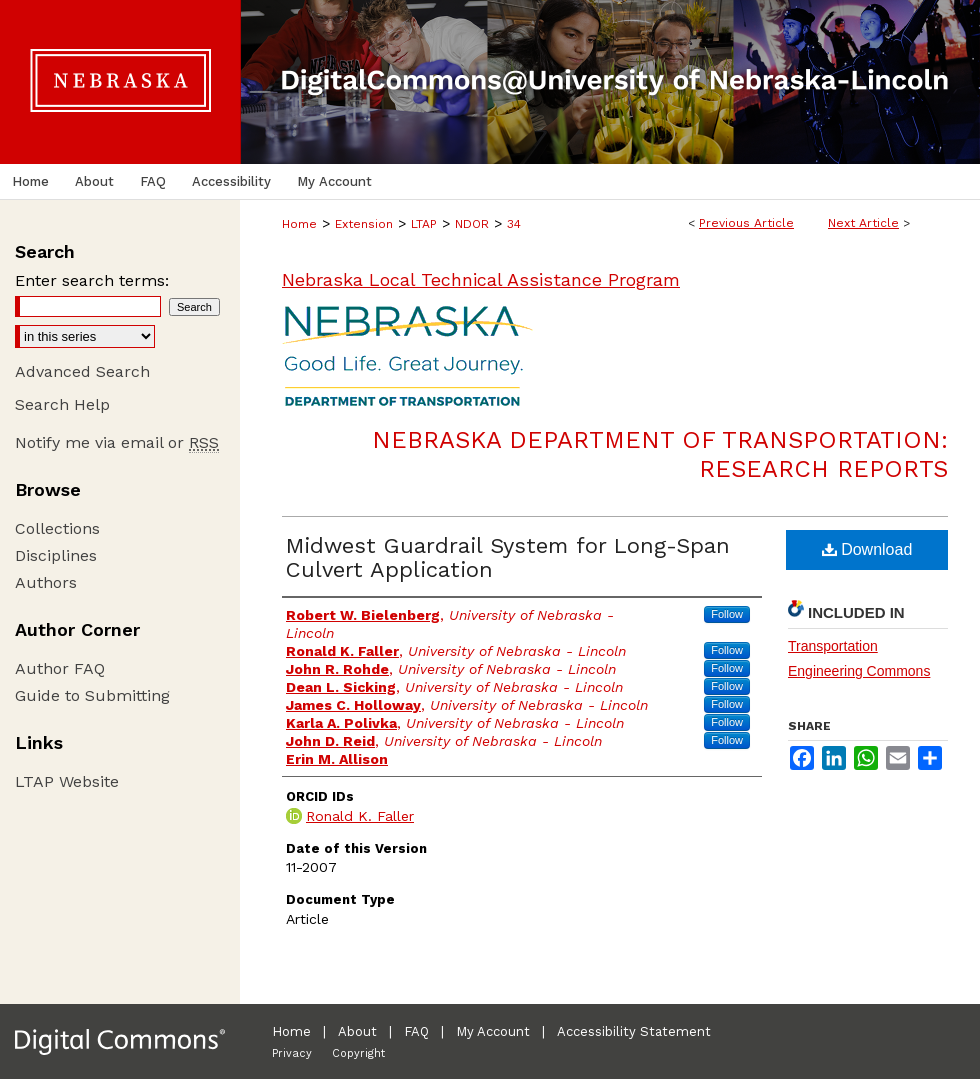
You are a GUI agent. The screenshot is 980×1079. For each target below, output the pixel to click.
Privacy (292, 1053)
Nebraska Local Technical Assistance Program (481, 279)
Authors (46, 582)
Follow (727, 614)
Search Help (62, 404)
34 (514, 224)
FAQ (416, 1031)
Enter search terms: (92, 280)
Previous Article (746, 223)
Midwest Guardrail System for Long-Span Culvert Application (508, 557)
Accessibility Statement (634, 1031)
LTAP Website (67, 781)
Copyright (358, 1053)
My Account (493, 1031)
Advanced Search (82, 371)
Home (299, 224)
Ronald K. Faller (360, 816)
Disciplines (56, 555)
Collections (57, 528)
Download (867, 549)
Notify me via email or (117, 442)
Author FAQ (60, 668)
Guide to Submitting (92, 695)
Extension (364, 224)
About (357, 1031)
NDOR (472, 224)
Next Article (863, 223)
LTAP (424, 224)
